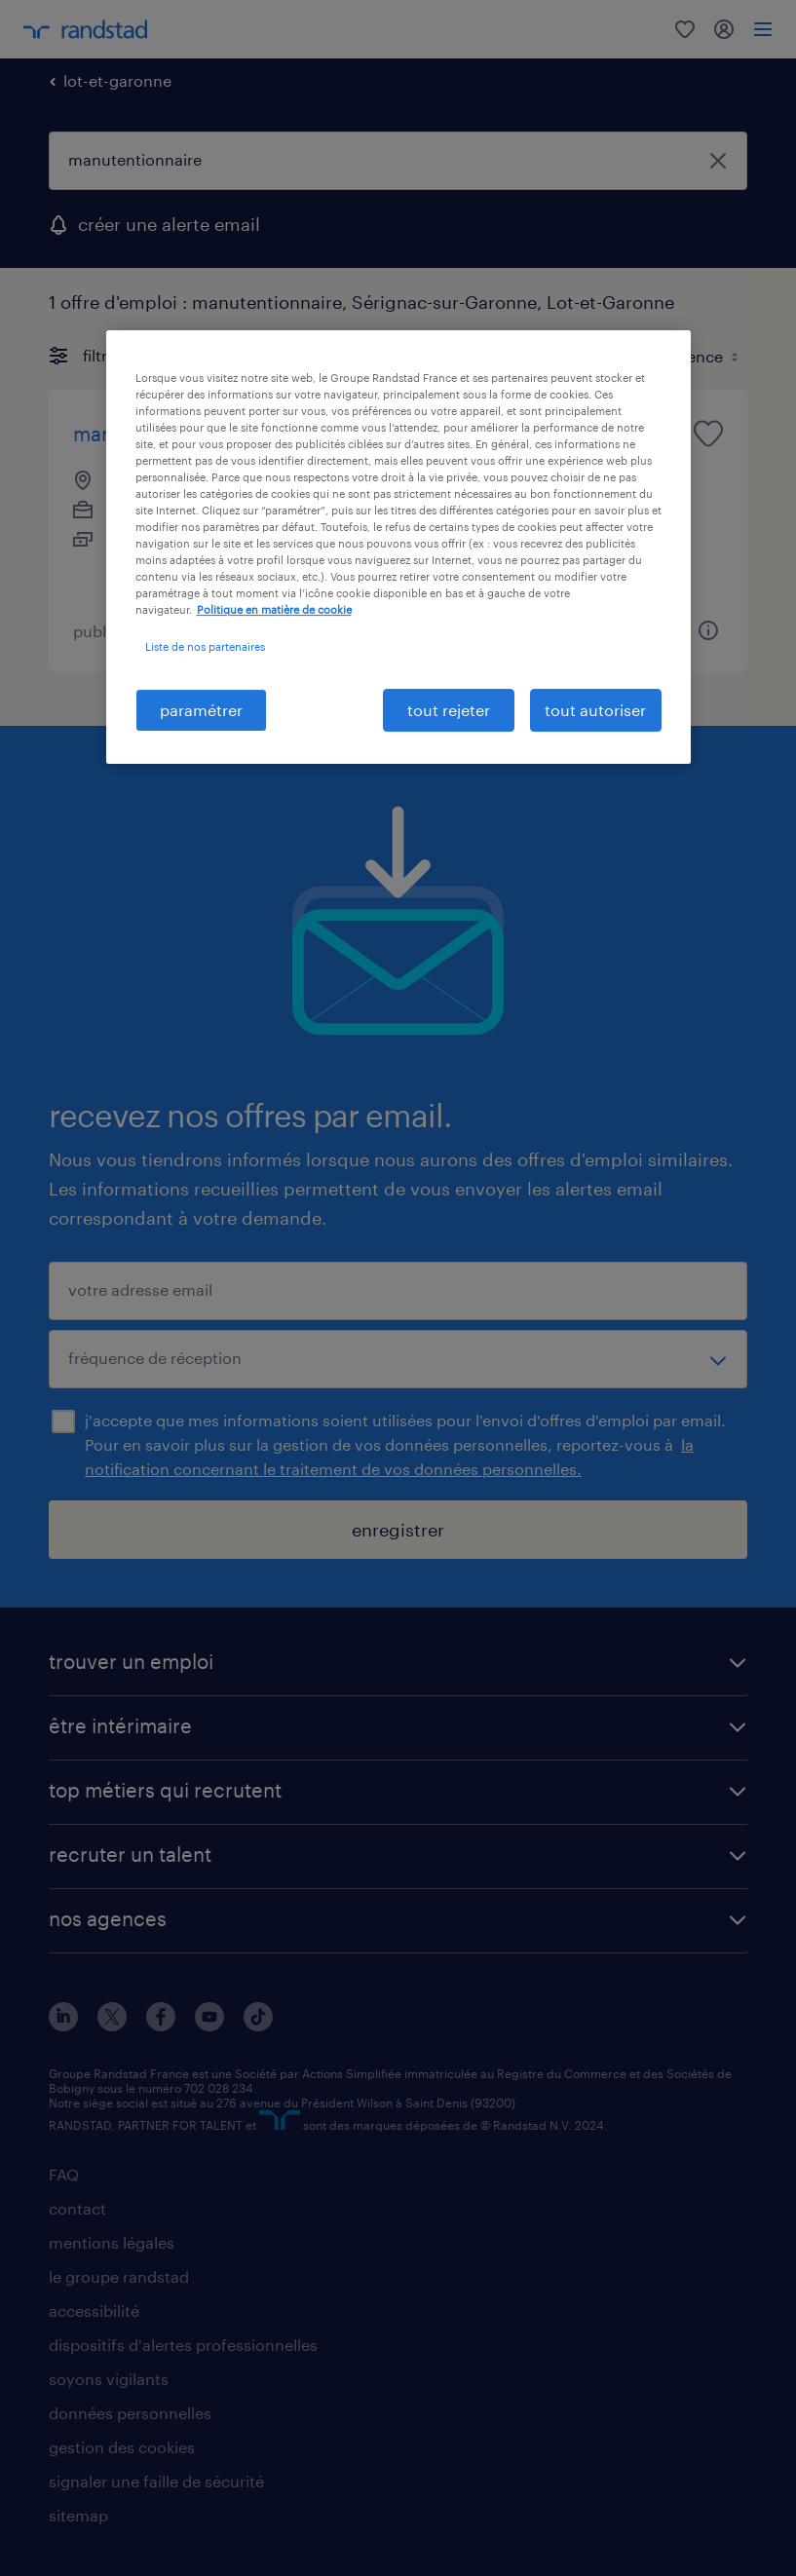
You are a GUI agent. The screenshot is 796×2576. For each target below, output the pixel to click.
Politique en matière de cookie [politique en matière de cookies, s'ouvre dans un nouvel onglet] (274, 610)
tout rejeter (448, 710)
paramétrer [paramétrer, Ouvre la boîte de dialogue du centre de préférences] (201, 710)
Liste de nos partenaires (205, 646)
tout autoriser (595, 710)
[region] (398, 547)
